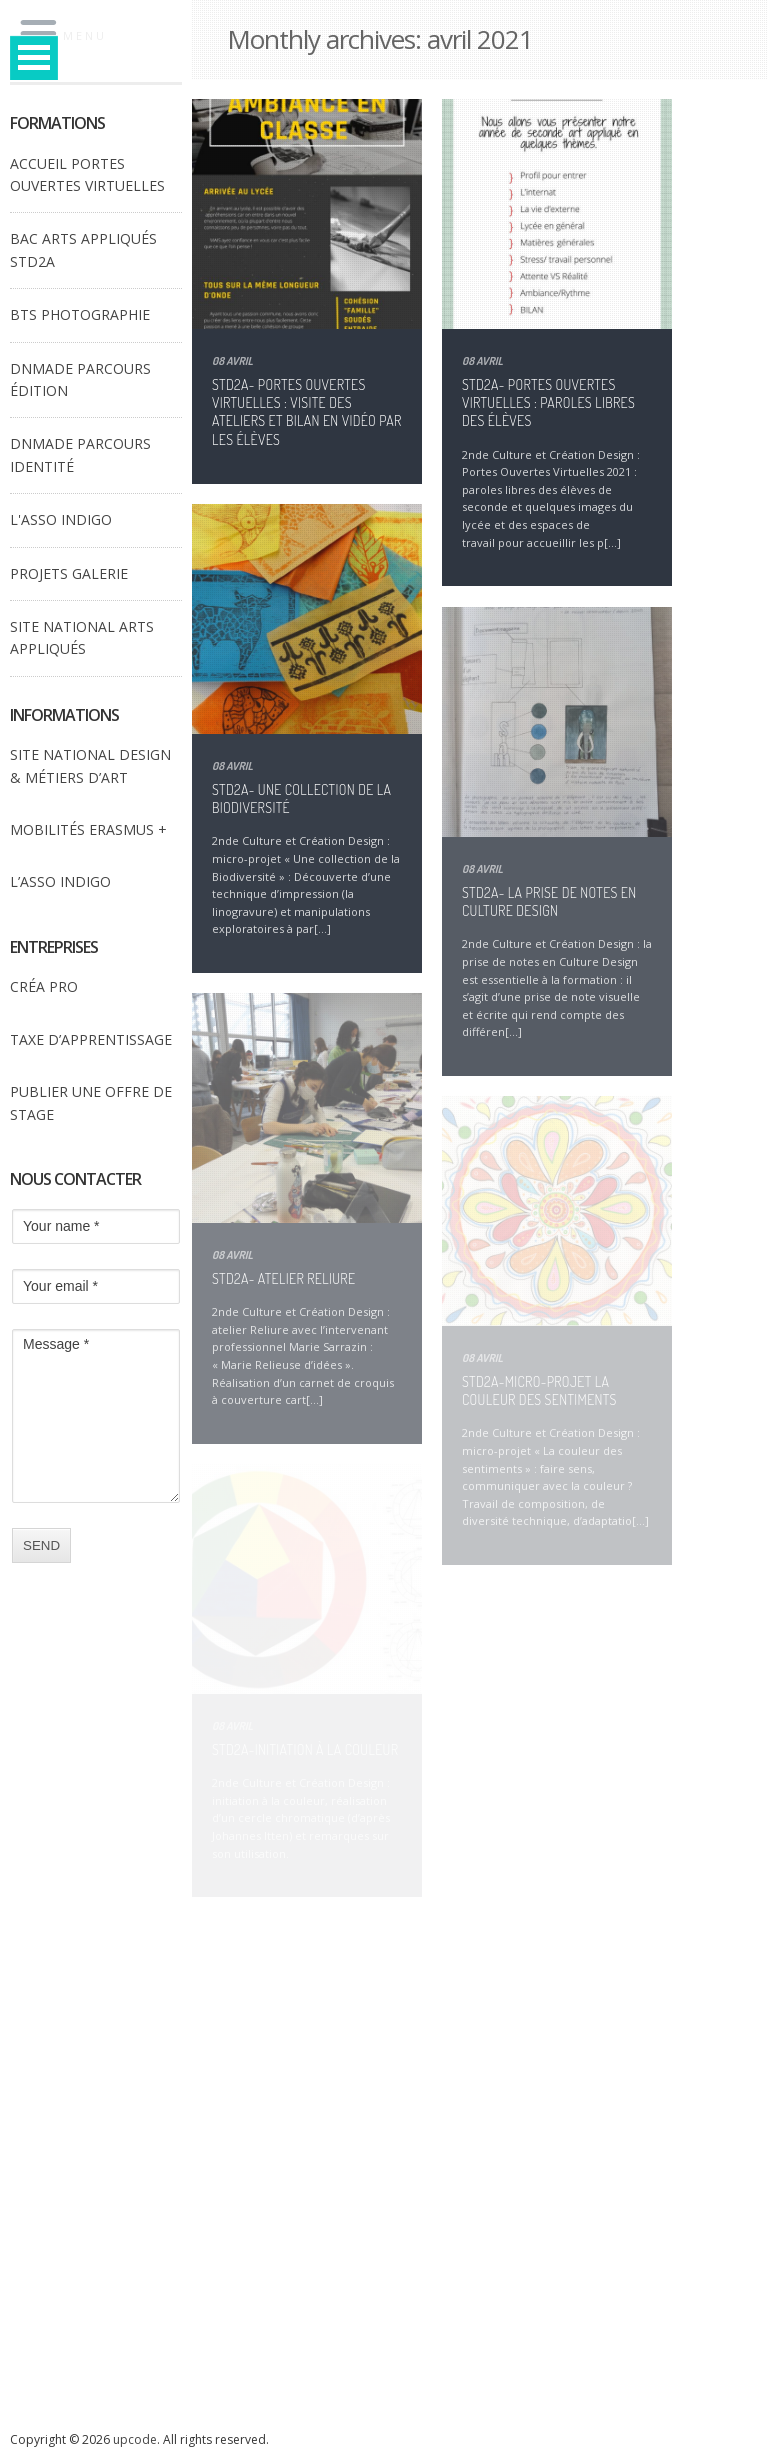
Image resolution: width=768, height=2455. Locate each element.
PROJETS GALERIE (69, 573)
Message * (96, 1416)
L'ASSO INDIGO (61, 519)
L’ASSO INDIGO (60, 881)
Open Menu (34, 57)
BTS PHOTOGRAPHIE (80, 314)
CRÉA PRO (44, 986)
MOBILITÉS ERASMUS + (88, 829)
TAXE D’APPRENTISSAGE (91, 1039)
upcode (135, 2439)
